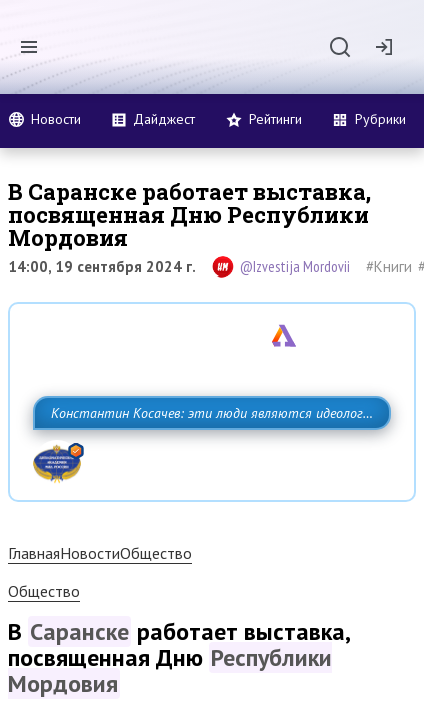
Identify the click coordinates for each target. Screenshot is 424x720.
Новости (90, 597)
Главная (34, 597)
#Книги (389, 266)
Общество (156, 597)
